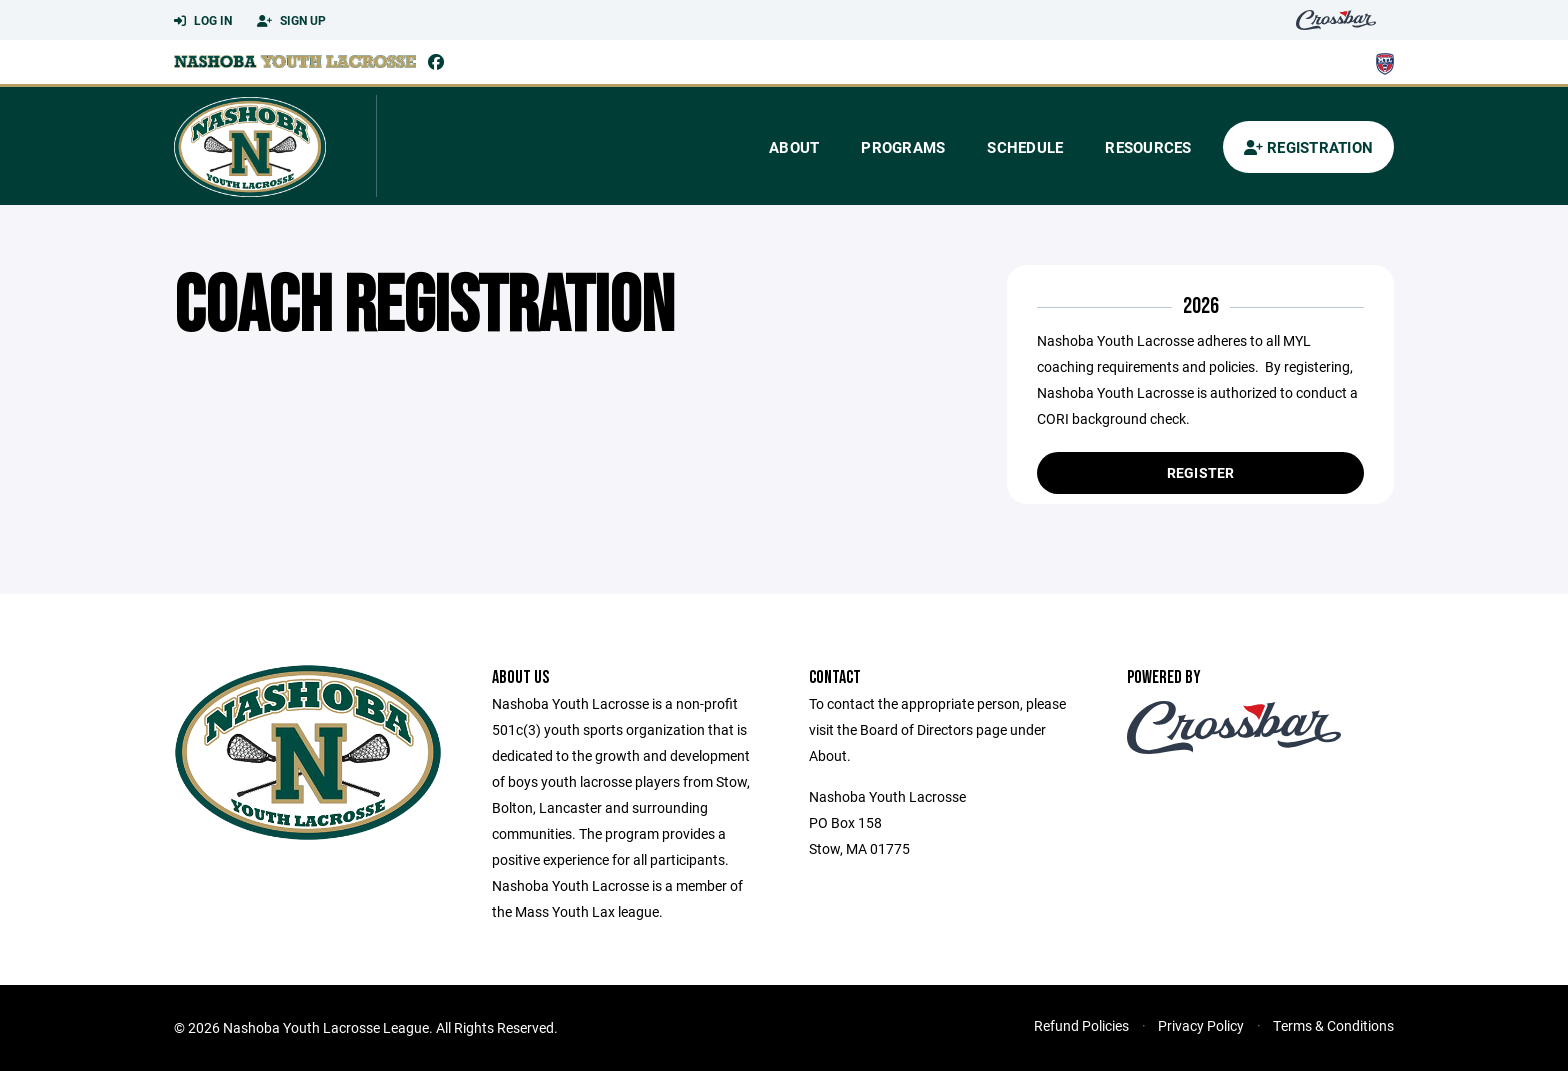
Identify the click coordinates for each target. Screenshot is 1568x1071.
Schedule (1025, 147)
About (794, 147)
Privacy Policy (1201, 1025)
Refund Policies (1081, 1025)
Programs (903, 147)
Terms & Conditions (1333, 1025)
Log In (203, 21)
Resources (1148, 147)
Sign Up (291, 21)
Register (1201, 472)
